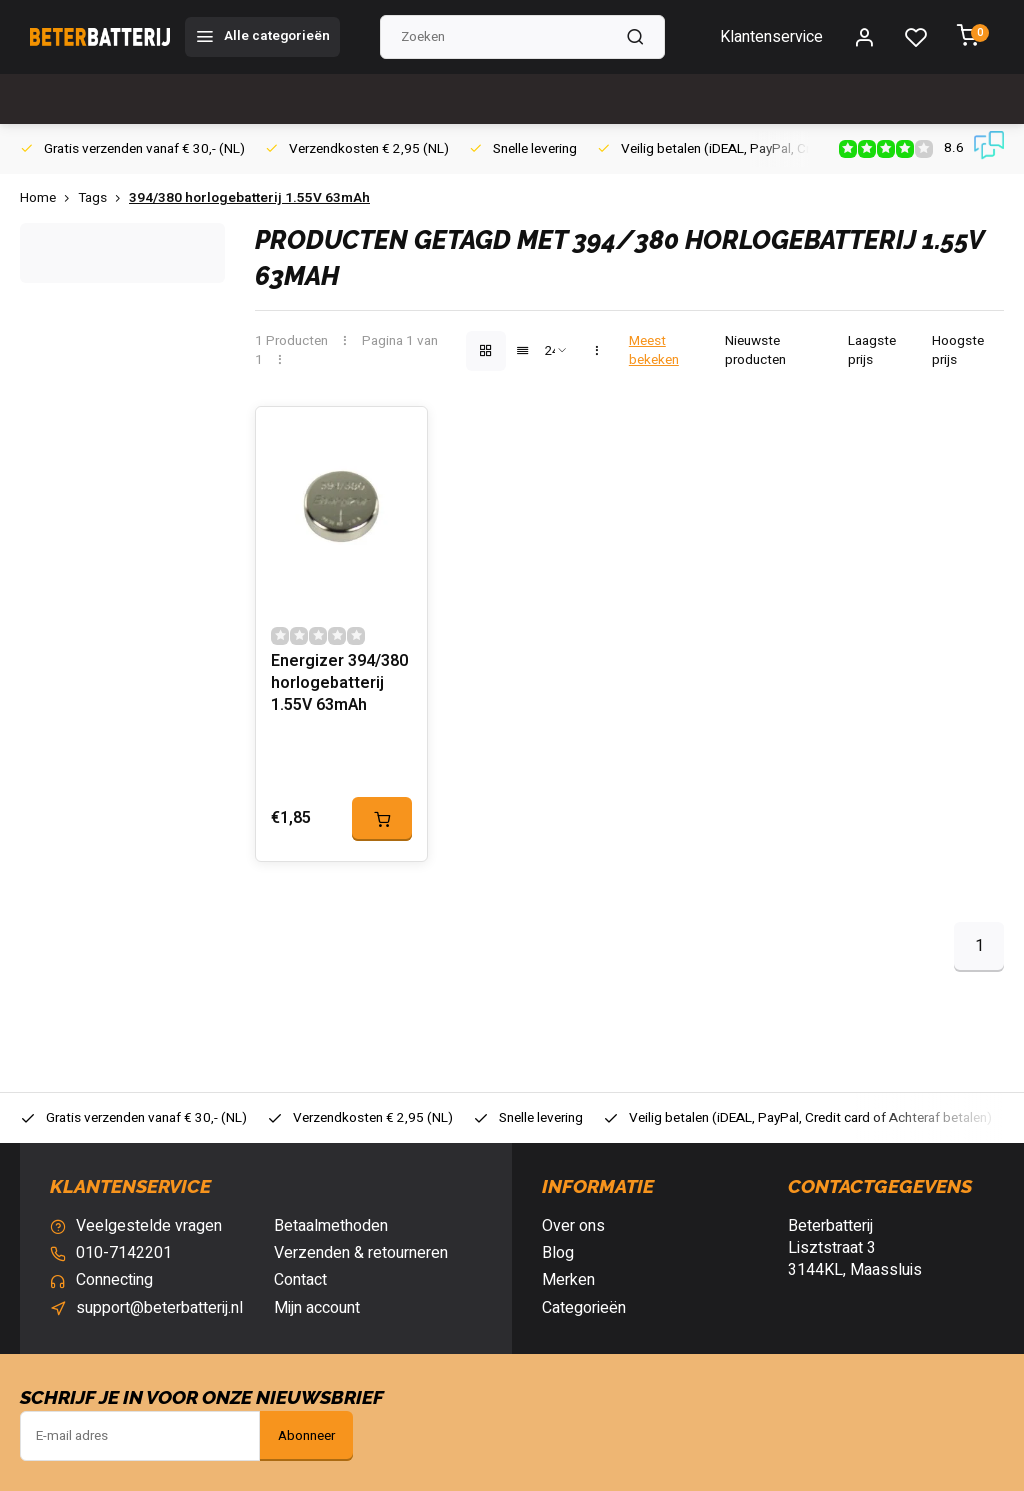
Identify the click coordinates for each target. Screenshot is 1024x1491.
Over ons (573, 1226)
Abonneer (306, 1436)
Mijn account (317, 1308)
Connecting (114, 1280)
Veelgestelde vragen (149, 1226)
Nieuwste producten (755, 351)
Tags (103, 198)
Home (49, 198)
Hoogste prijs (958, 351)
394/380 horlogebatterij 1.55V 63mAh (249, 198)
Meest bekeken (654, 351)
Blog (558, 1253)
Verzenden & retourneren (361, 1253)
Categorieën (584, 1308)
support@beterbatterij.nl (159, 1308)
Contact (300, 1280)
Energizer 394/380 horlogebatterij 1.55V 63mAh (339, 684)
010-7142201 (124, 1253)
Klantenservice (771, 37)
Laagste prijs (872, 351)
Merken (568, 1280)
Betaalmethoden (331, 1226)
